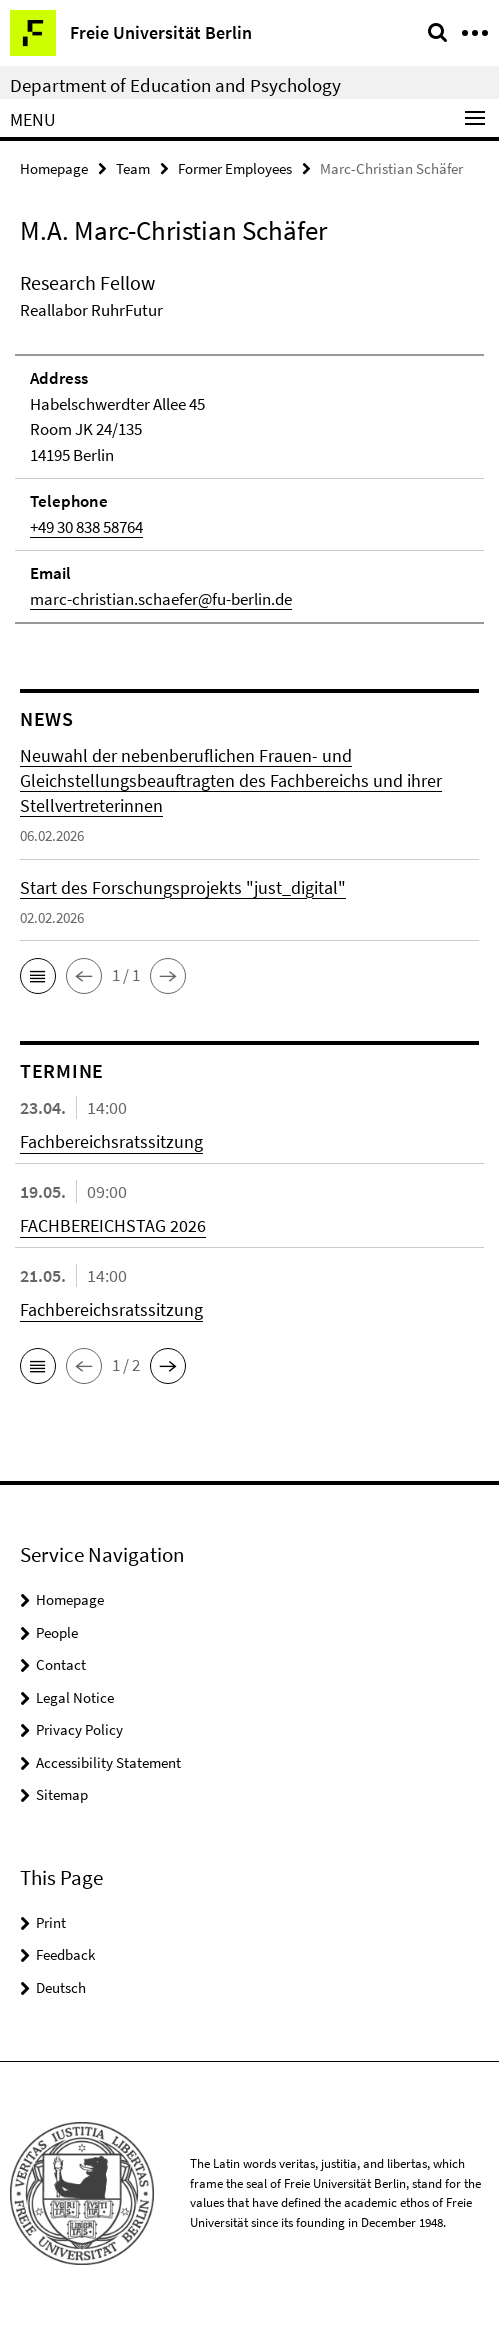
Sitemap (62, 1794)
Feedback (65, 1954)
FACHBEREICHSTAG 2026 (113, 1225)
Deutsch (61, 1987)
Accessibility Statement (108, 1762)
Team (133, 168)
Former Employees (235, 168)
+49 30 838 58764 (86, 527)
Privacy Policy (79, 1729)
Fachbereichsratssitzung (111, 1141)
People (57, 1632)
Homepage (54, 168)
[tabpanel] (249, 446)
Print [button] (51, 1922)
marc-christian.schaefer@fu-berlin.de (161, 599)
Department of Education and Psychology (175, 85)
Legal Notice (75, 1697)
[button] (38, 976)
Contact (61, 1664)
